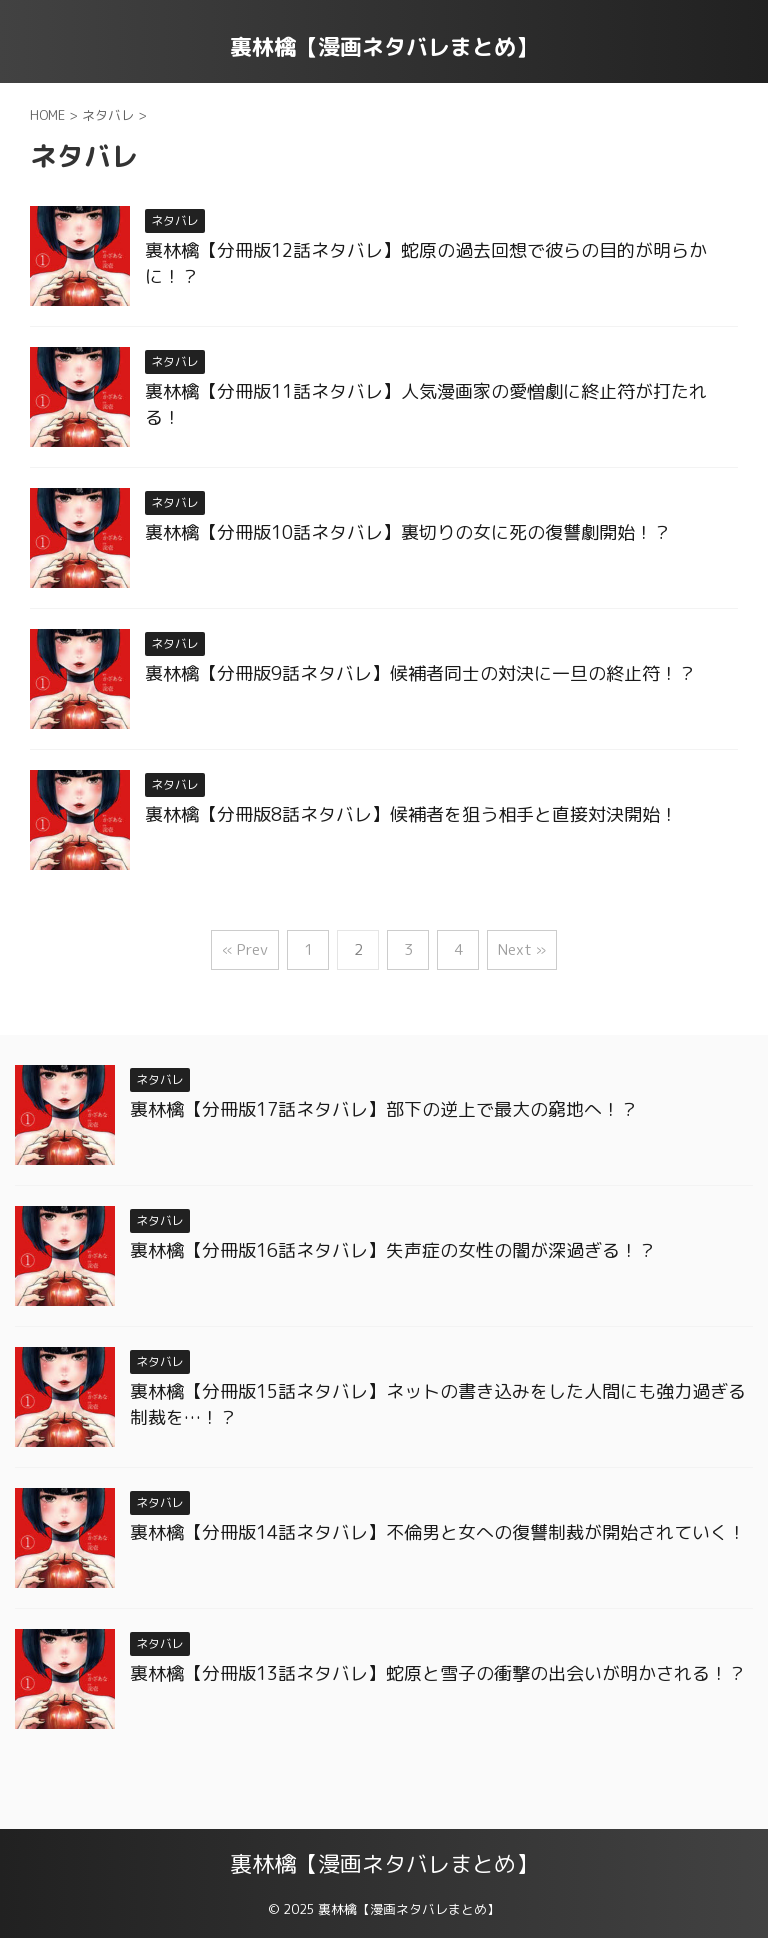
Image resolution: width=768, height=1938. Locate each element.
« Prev (245, 949)
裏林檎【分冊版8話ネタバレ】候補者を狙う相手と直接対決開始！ (411, 814)
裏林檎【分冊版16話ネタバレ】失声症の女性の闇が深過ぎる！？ (393, 1250)
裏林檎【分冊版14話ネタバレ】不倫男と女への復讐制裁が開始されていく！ (438, 1532)
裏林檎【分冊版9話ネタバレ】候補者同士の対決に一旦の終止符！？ (420, 673)
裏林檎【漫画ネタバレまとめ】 (384, 46)
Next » (522, 949)
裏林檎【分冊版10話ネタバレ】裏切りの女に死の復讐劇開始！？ (408, 532)
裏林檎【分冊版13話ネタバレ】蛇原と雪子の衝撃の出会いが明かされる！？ (438, 1673)
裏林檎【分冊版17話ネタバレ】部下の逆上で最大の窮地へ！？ (384, 1109)
